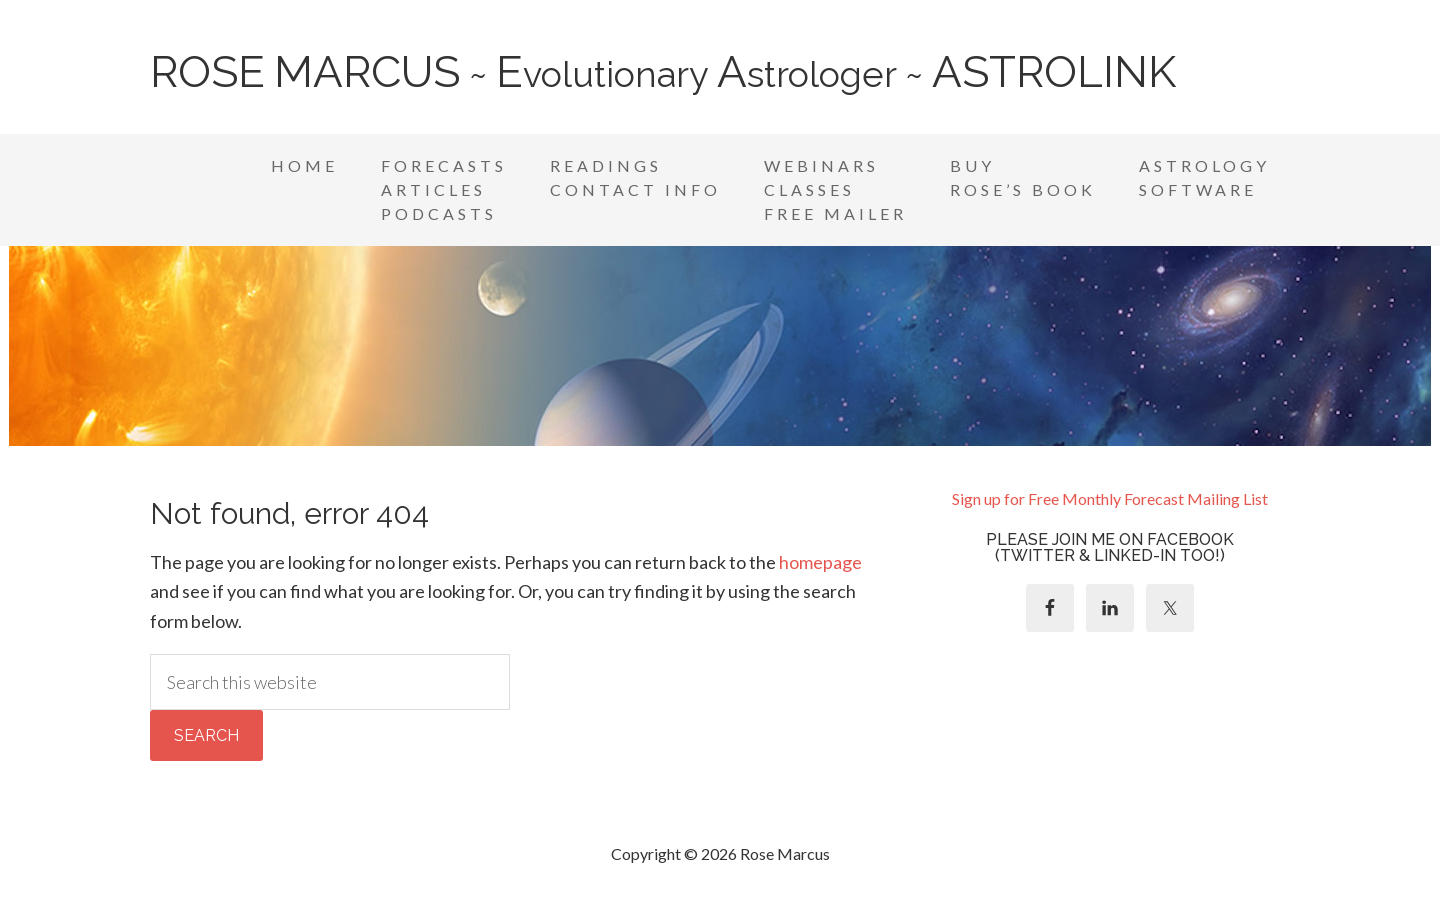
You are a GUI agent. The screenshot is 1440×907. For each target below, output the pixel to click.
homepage (820, 562)
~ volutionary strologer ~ (663, 74)
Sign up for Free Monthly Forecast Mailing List (1110, 498)
